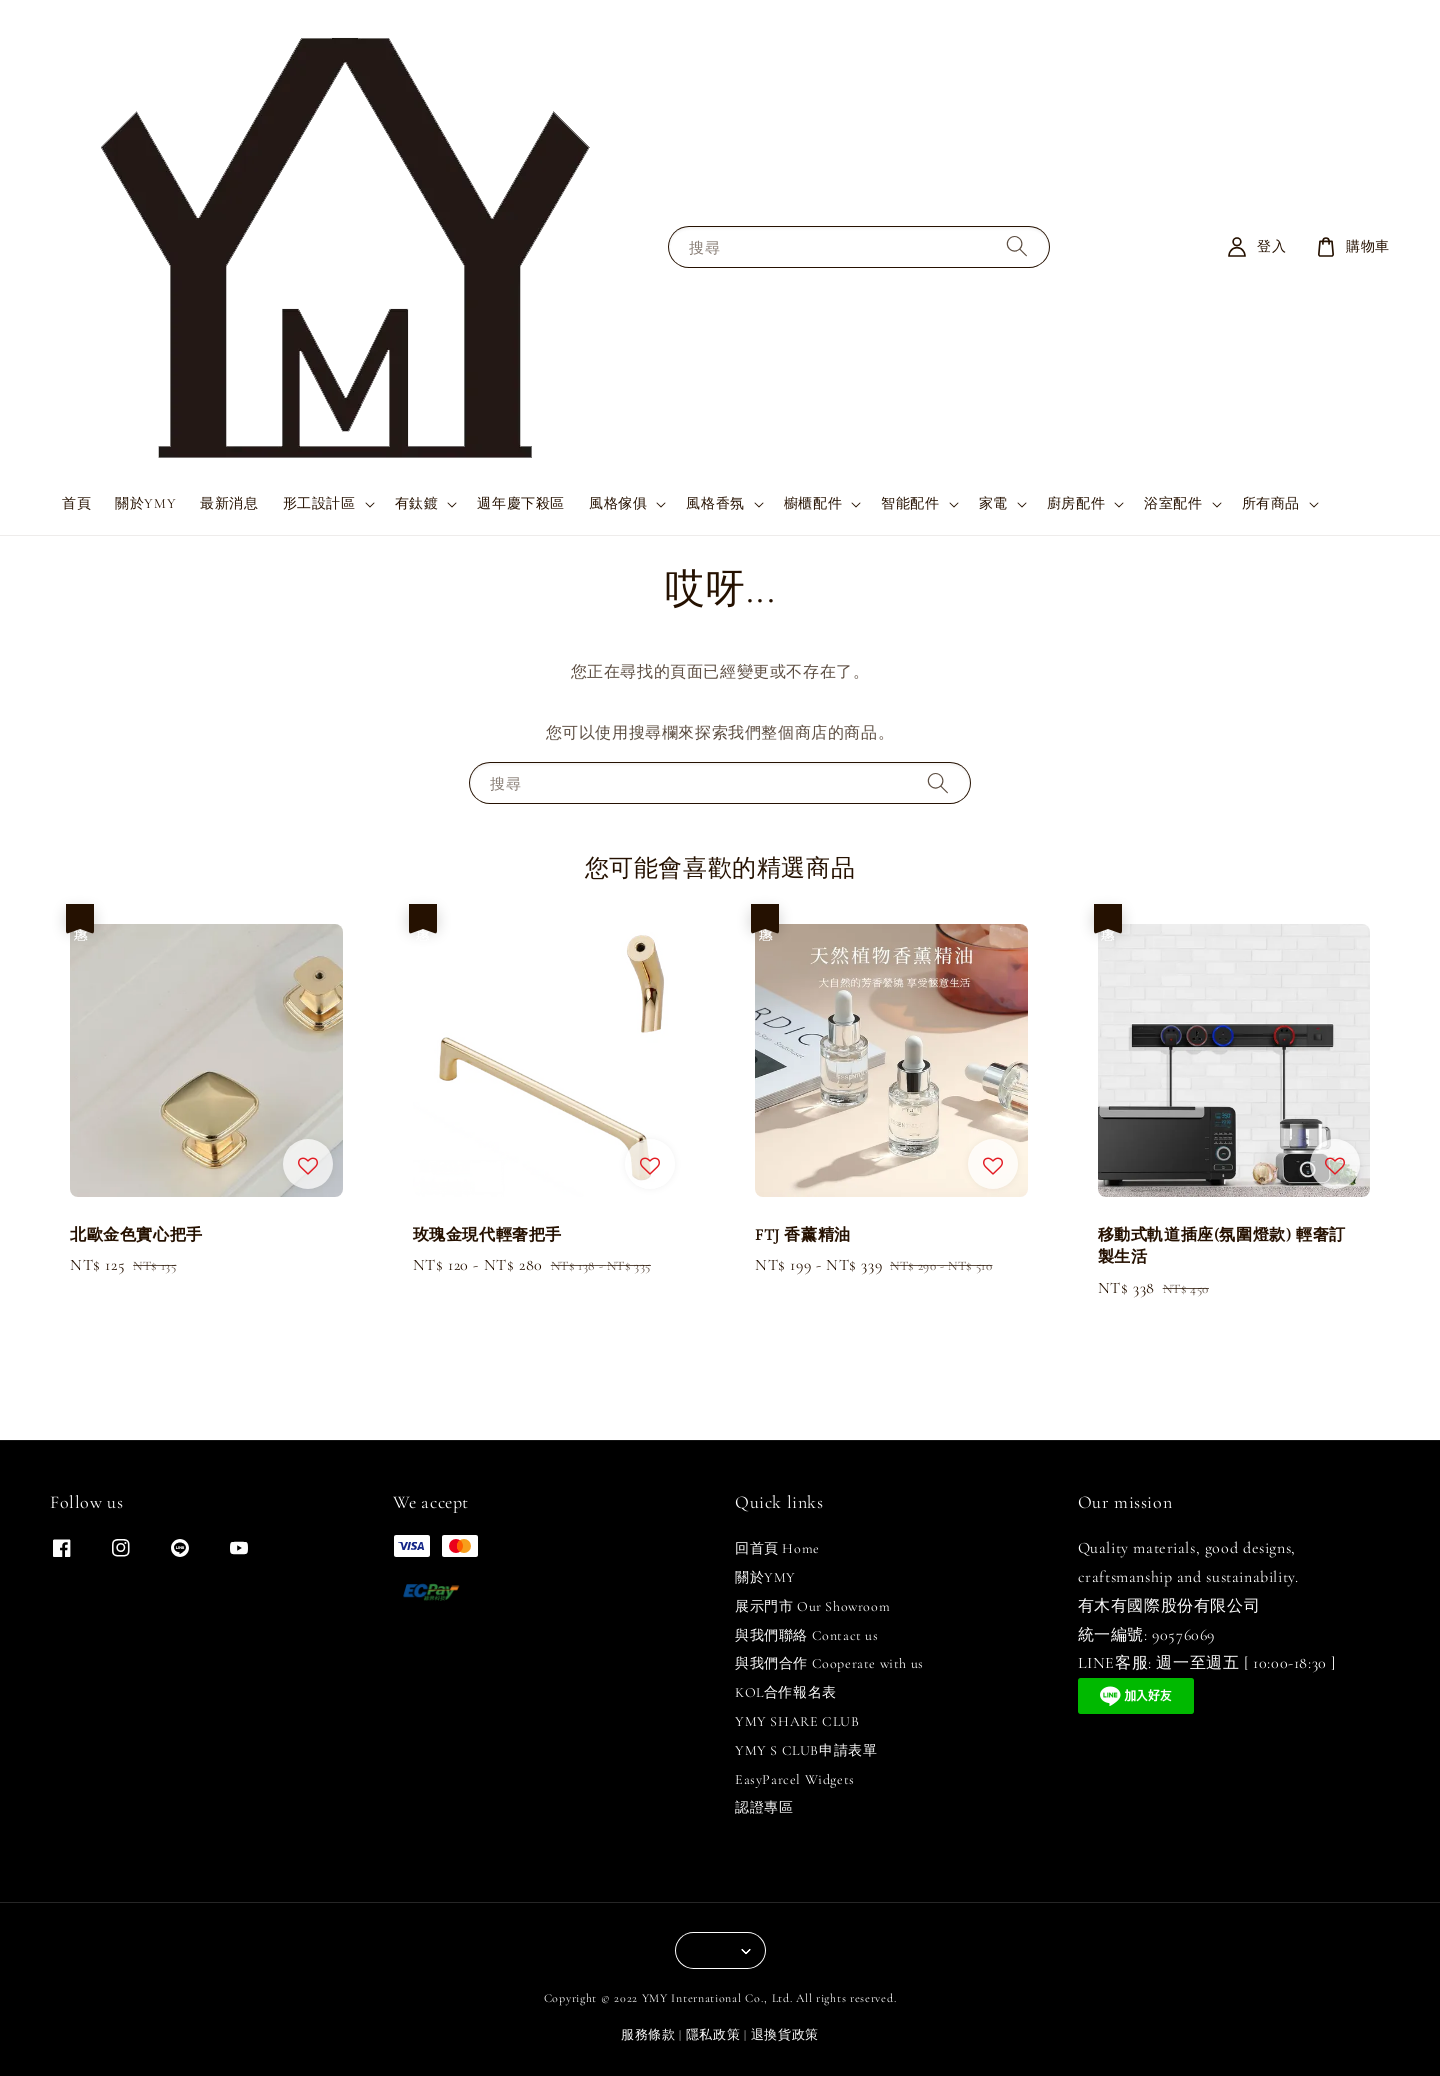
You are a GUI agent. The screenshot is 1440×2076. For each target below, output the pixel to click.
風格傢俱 (618, 503)
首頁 (76, 503)
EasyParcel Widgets (795, 1779)
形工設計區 (319, 503)
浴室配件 (1173, 503)
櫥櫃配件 (813, 503)
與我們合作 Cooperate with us (829, 1663)
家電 (993, 503)
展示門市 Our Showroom (812, 1606)
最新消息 (229, 503)
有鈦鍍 (417, 503)
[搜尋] (1017, 246)
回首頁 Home (777, 1548)
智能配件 (910, 503)
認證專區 (764, 1807)
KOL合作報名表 (786, 1692)
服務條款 (648, 2035)
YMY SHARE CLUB (797, 1721)
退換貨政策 (785, 2035)
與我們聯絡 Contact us (807, 1635)
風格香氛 (715, 503)
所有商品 (1271, 503)
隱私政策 (713, 2035)
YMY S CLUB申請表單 (806, 1750)
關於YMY (145, 503)
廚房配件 (1076, 503)
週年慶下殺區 (521, 503)
